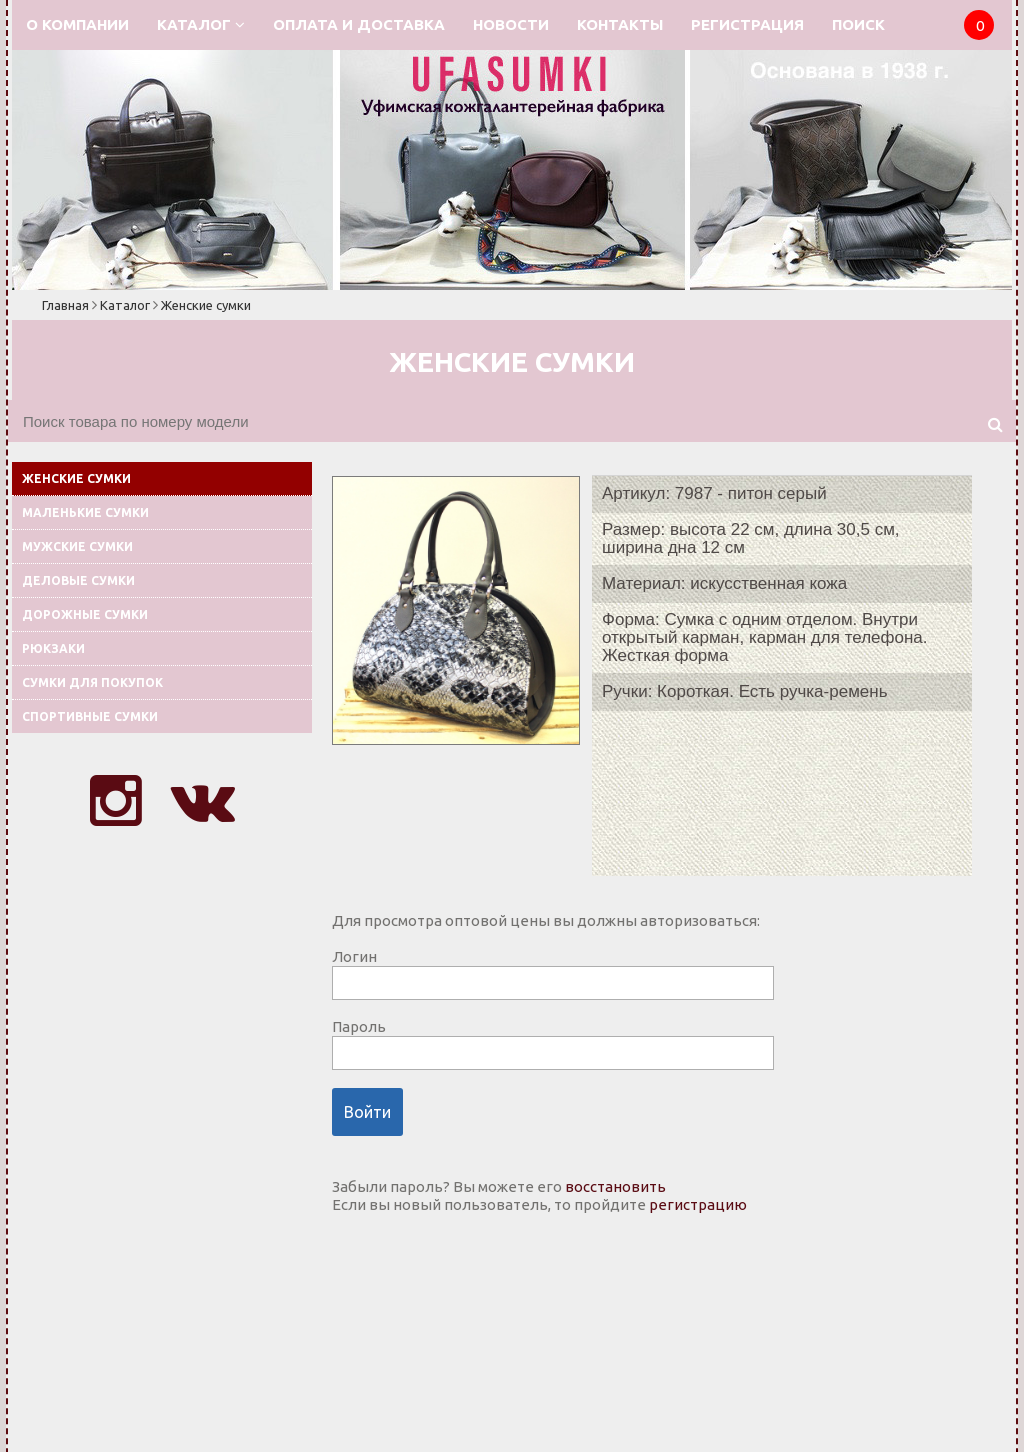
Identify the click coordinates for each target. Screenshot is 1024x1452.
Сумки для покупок (92, 682)
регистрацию (698, 1204)
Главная (65, 305)
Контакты (620, 24)
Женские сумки (206, 305)
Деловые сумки (78, 580)
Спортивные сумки (90, 716)
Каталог (201, 24)
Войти (367, 1112)
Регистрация (747, 24)
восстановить (615, 1186)
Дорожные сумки (85, 614)
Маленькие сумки (85, 512)
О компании (77, 24)
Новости (511, 24)
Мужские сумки (77, 546)
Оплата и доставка (359, 24)
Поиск (858, 24)
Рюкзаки (53, 648)
